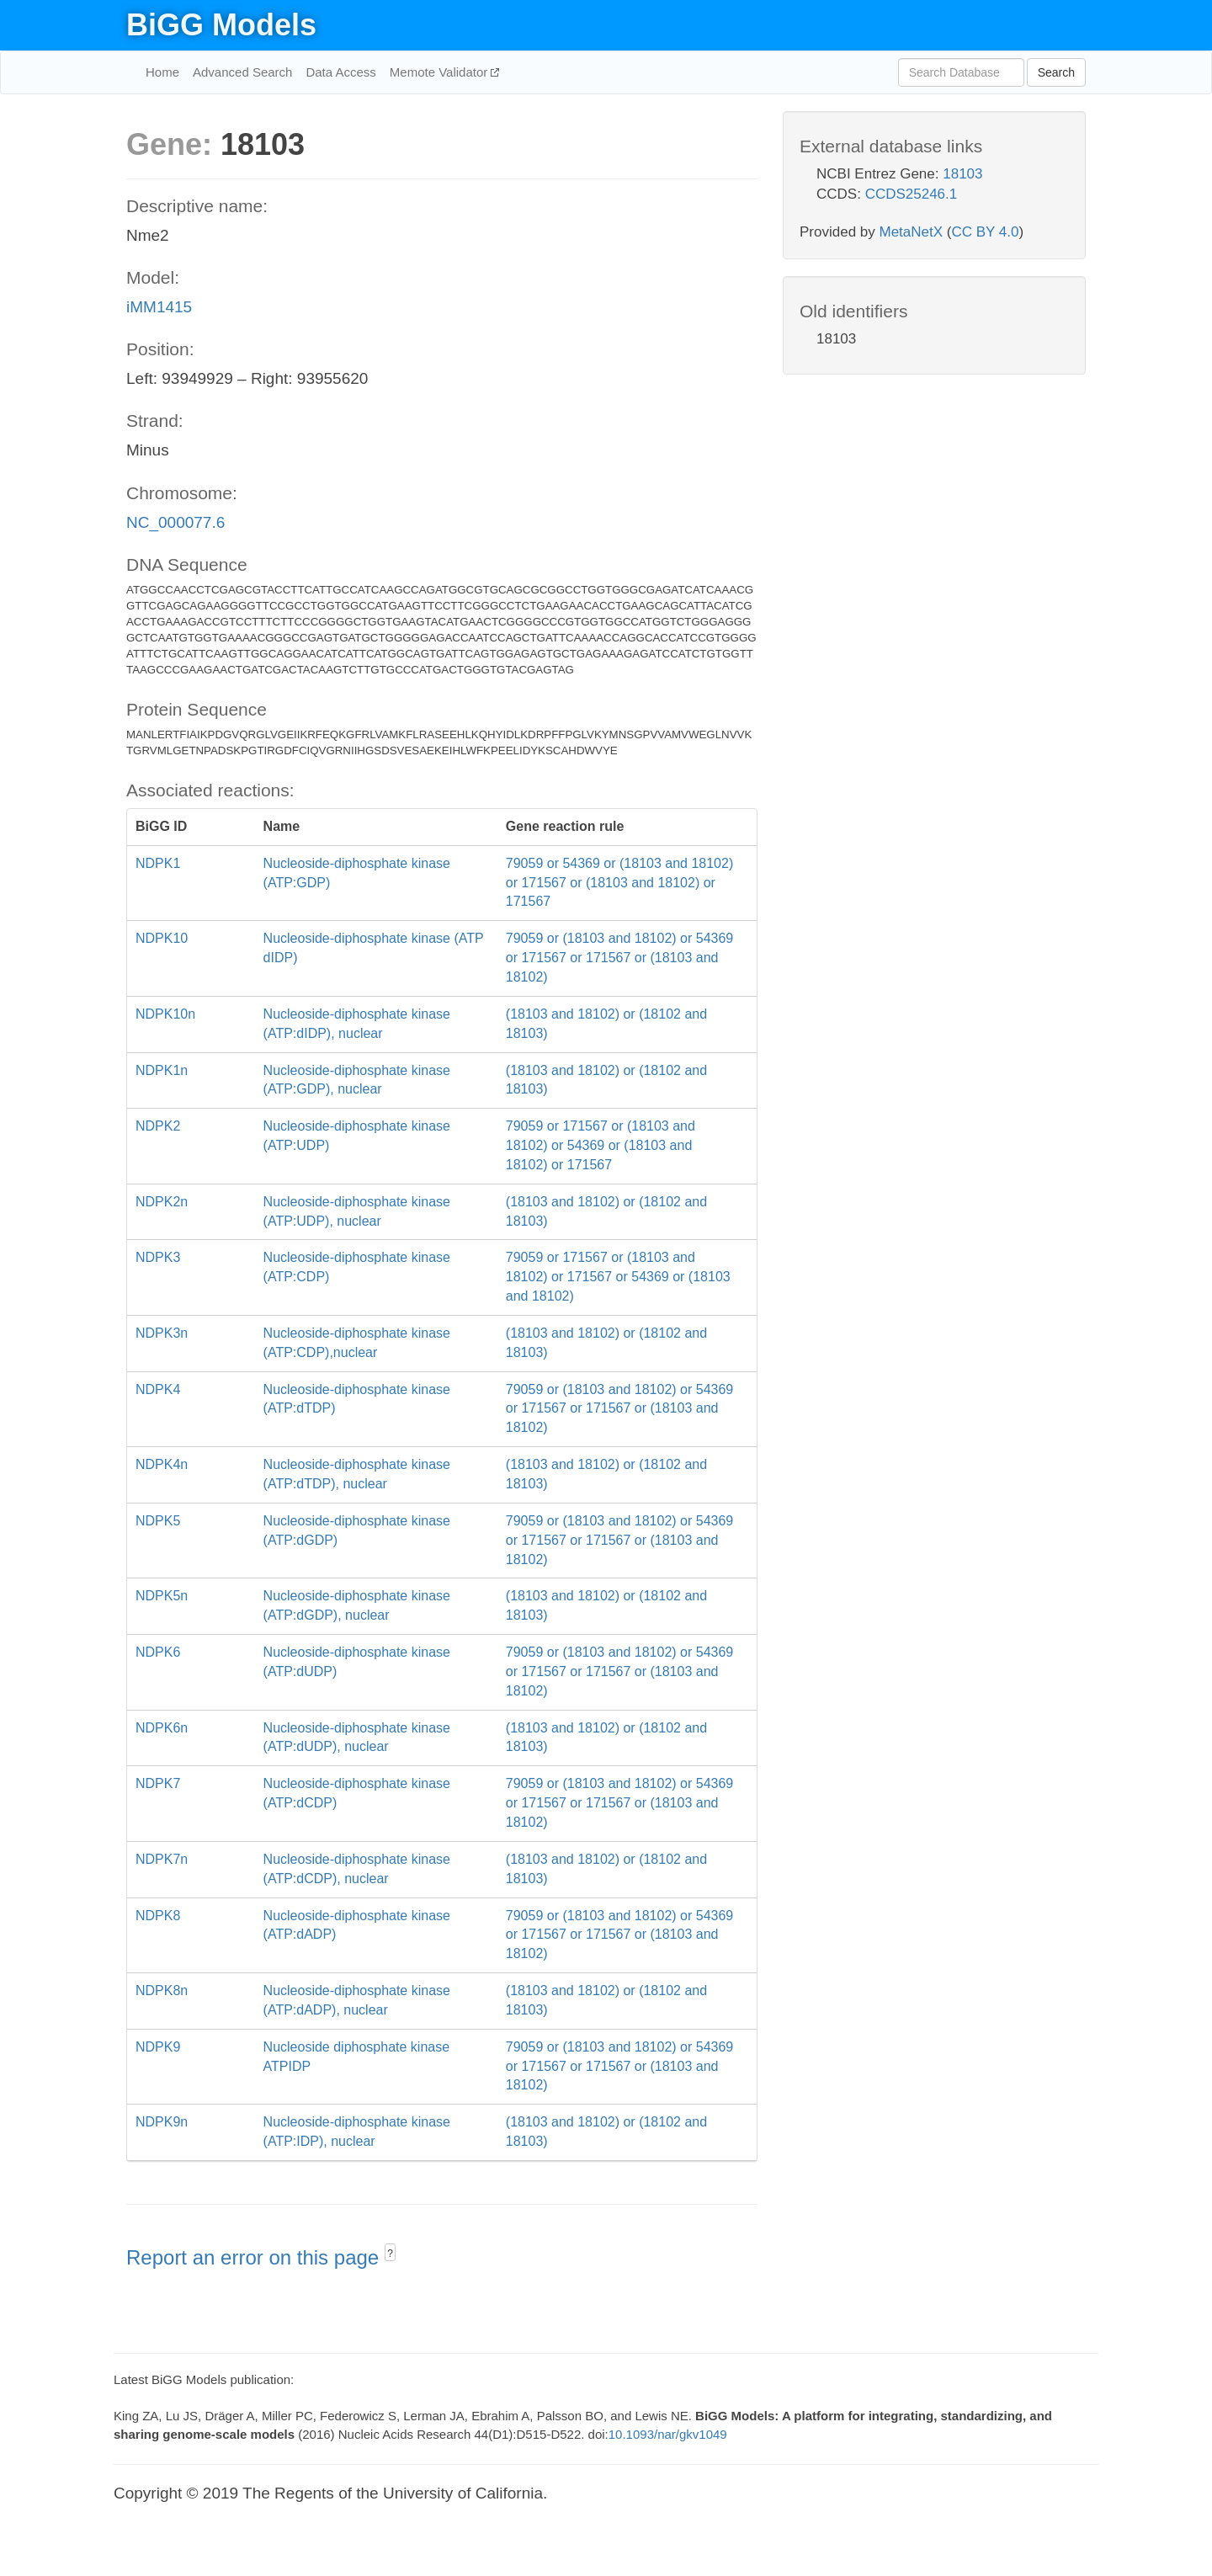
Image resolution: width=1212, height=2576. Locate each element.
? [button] (390, 2253)
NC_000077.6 (175, 522)
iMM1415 (159, 307)
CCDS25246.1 (911, 194)
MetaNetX (912, 232)
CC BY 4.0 (984, 232)
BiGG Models (221, 25)
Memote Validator (441, 72)
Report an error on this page (255, 2257)
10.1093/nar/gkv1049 (668, 2434)
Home (162, 72)
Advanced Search (242, 72)
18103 (962, 174)
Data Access (340, 72)
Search (1056, 72)
